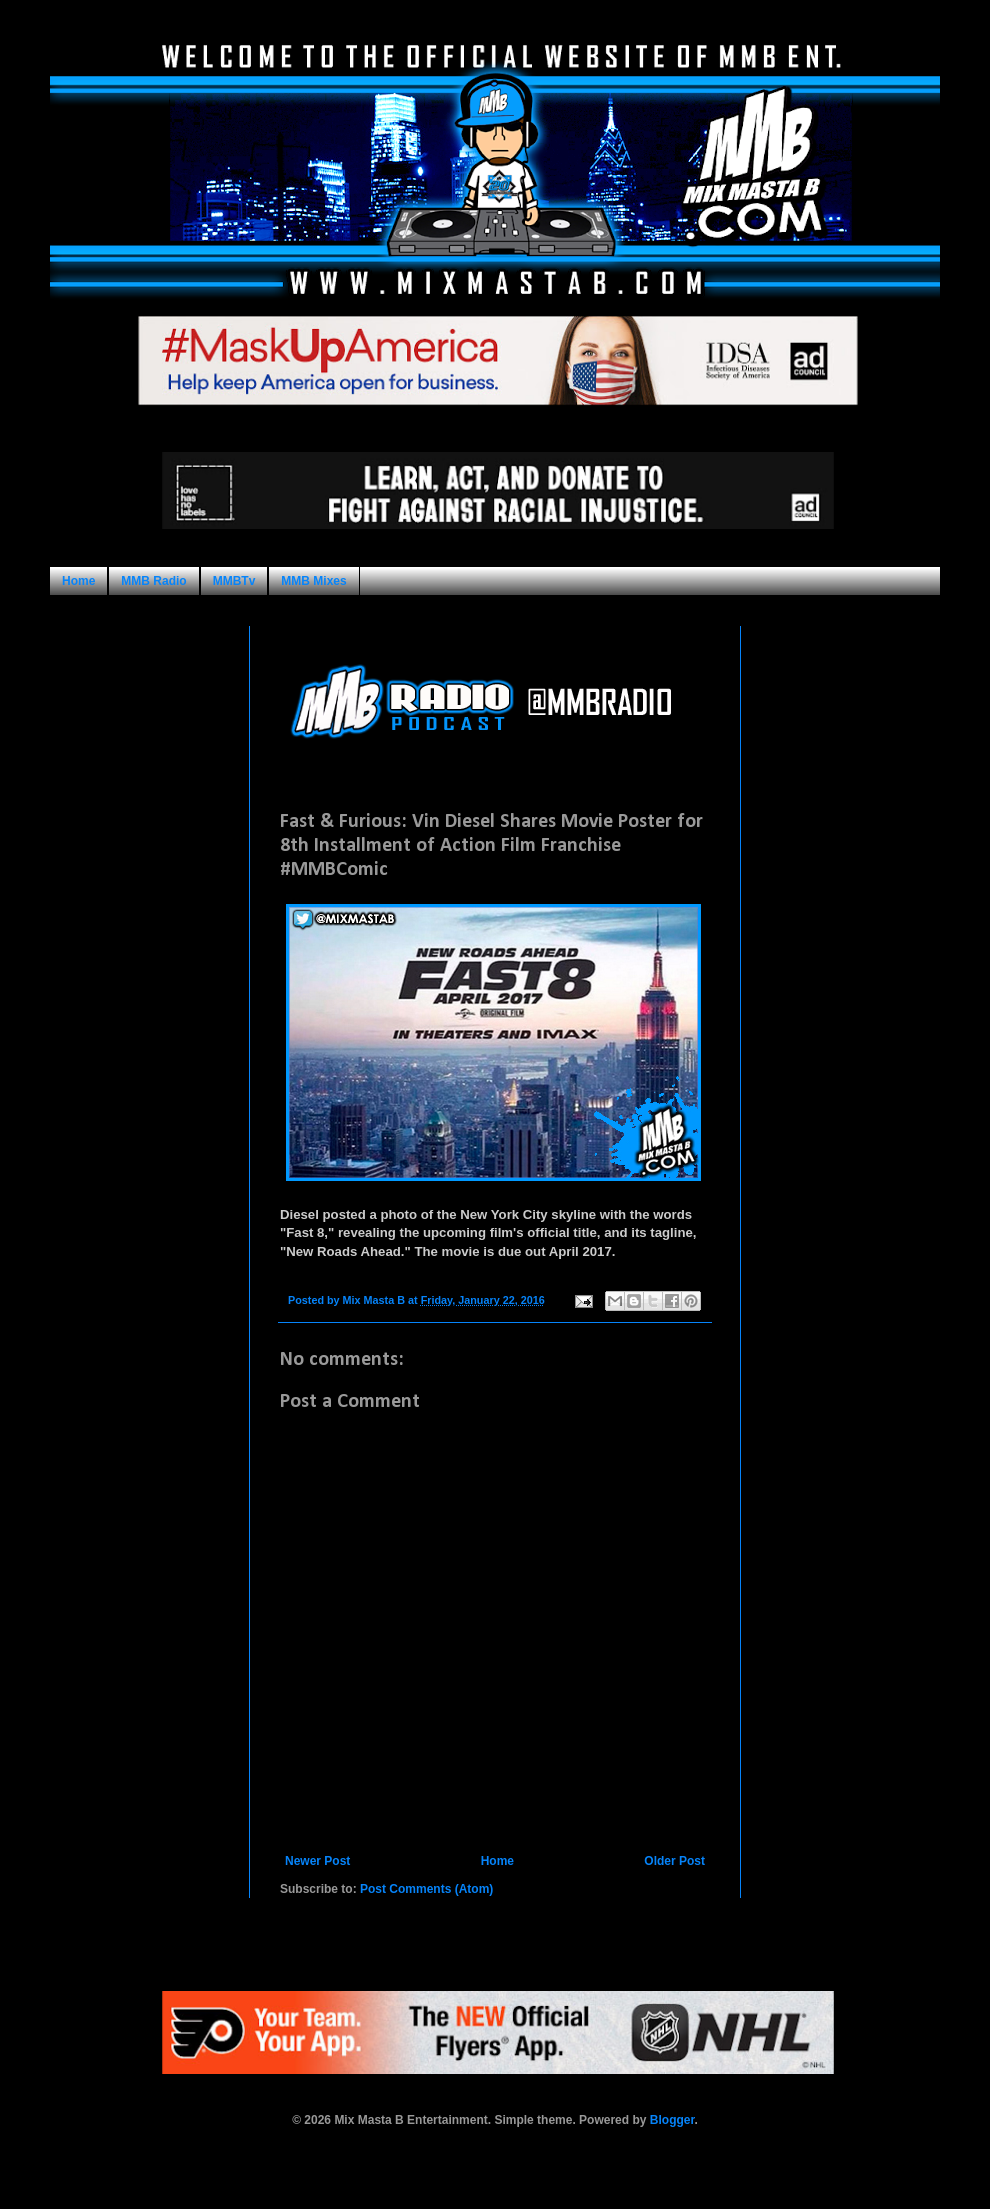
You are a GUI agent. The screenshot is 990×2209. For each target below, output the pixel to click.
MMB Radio (153, 581)
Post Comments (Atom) (426, 1889)
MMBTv (234, 581)
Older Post (674, 1861)
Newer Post (317, 1861)
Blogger (672, 2120)
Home (78, 581)
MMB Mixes (313, 581)
